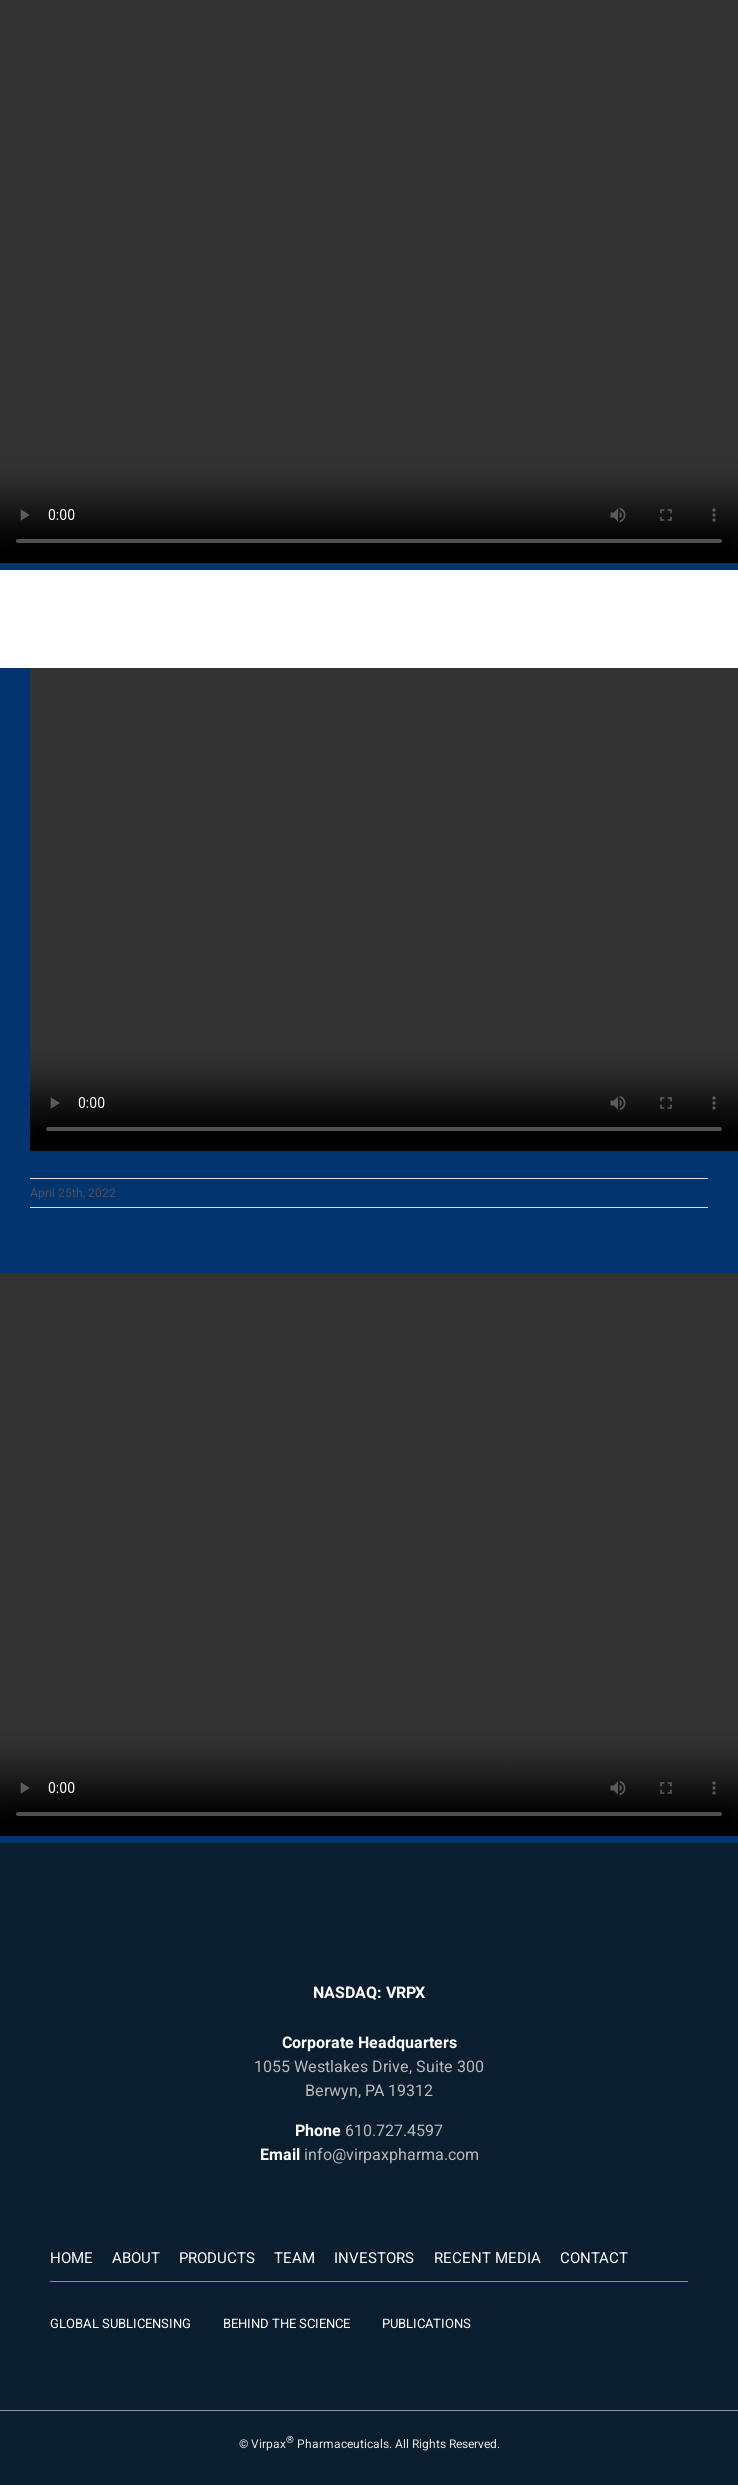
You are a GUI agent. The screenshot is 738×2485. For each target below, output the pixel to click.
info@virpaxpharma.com (391, 2155)
